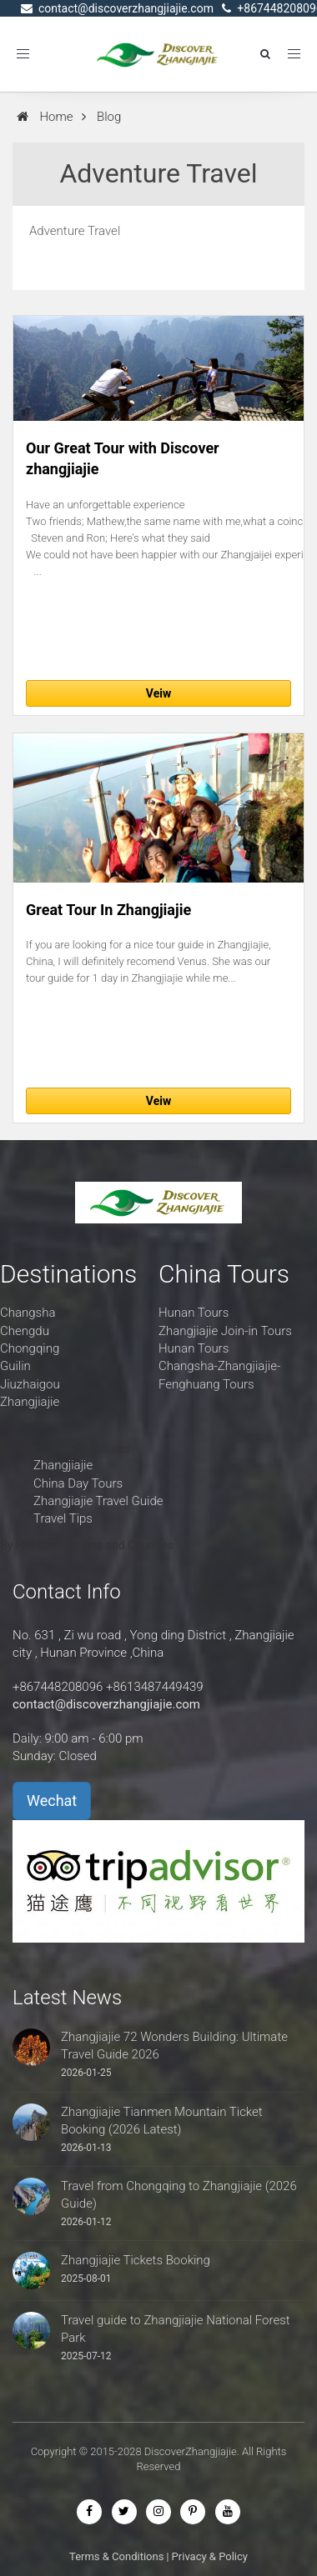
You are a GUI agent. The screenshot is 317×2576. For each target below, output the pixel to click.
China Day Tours (78, 1483)
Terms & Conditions (116, 2556)
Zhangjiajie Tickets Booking (135, 2260)
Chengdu (24, 1330)
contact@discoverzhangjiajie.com (106, 1704)
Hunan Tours (193, 1312)
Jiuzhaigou (30, 1384)
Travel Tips (63, 1518)
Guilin (15, 1365)
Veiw (158, 693)
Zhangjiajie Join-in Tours (225, 1330)
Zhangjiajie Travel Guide (98, 1500)
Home (56, 116)
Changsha (27, 1312)
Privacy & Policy (210, 2556)
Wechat (52, 1800)
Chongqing (29, 1348)
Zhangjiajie (29, 1401)
